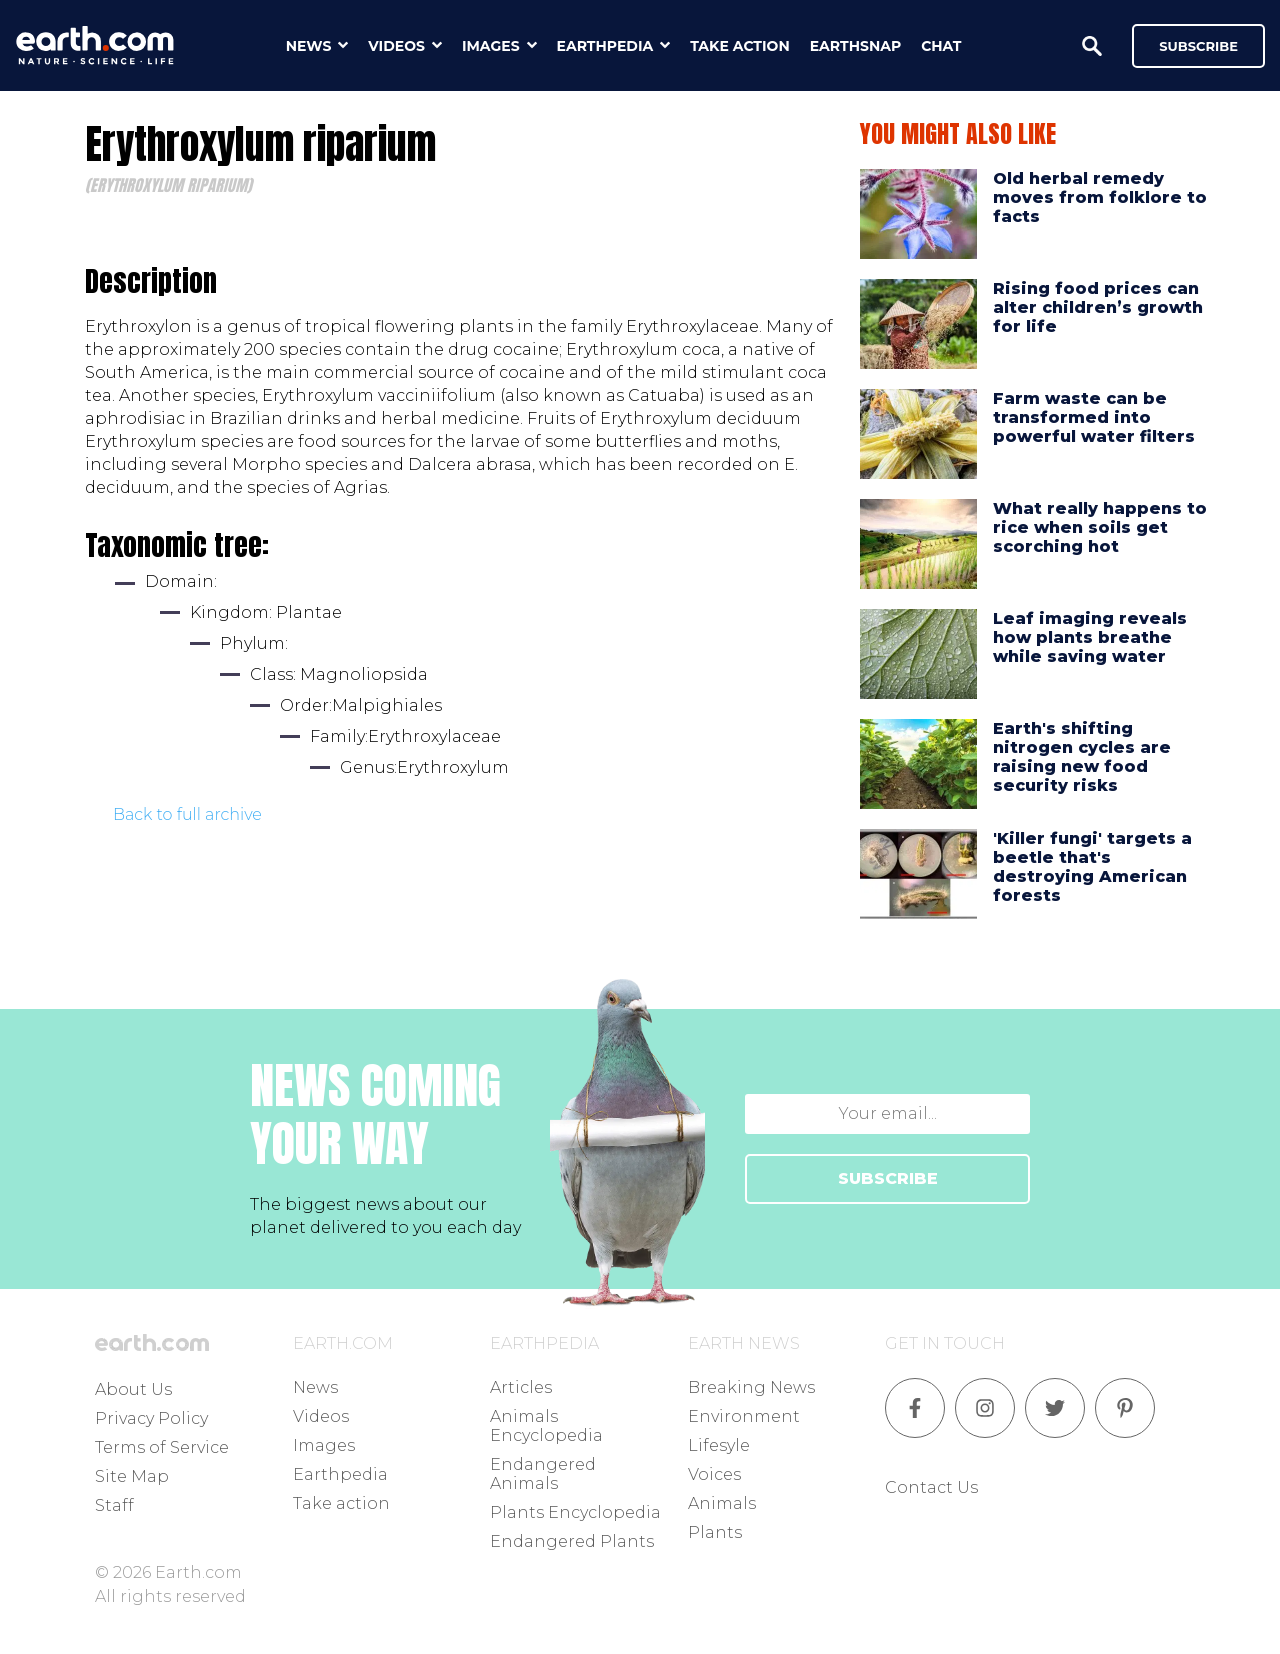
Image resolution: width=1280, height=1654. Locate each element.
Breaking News (751, 1387)
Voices (714, 1474)
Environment (744, 1416)
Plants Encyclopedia (575, 1512)
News (315, 1387)
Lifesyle (719, 1445)
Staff (114, 1505)
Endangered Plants (572, 1541)
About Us (133, 1389)
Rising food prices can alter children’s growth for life (1098, 307)
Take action (341, 1503)
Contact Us (931, 1487)
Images (324, 1445)
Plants (715, 1532)
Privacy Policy (151, 1418)
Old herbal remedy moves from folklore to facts (1100, 197)
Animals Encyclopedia (546, 1426)
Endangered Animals (543, 1474)
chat (941, 46)
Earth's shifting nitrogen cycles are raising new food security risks (1082, 757)
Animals (722, 1503)
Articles (521, 1387)
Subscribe (1198, 46)
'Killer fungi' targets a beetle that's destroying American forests (1092, 867)
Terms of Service (162, 1447)
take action (740, 46)
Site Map (132, 1476)
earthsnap (855, 46)
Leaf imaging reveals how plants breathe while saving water (1090, 637)
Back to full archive (187, 814)
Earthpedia (340, 1474)
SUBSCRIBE (888, 1178)
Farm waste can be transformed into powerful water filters (1094, 417)
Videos (321, 1416)
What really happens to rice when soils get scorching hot (1100, 527)
